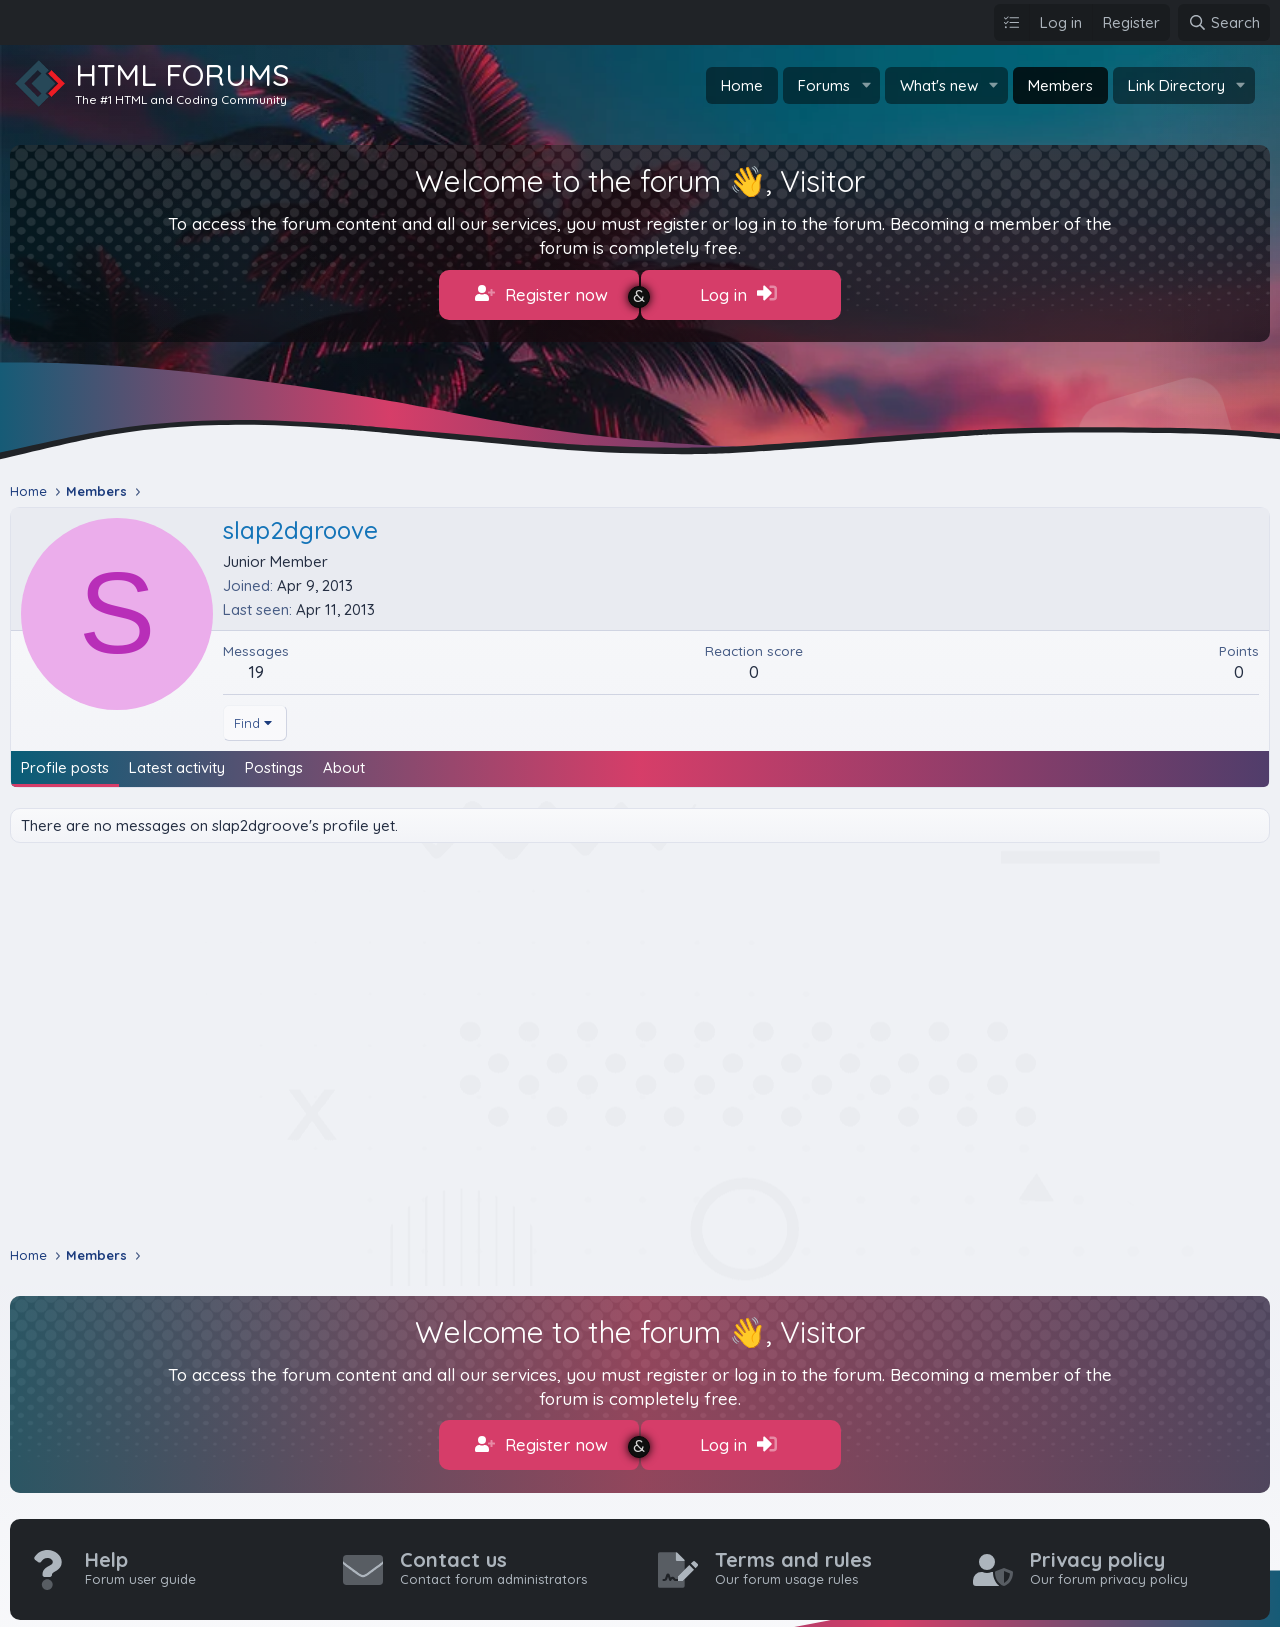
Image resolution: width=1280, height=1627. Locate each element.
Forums (824, 85)
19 (256, 663)
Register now (541, 294)
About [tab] (344, 759)
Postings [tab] (274, 759)
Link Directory (1176, 85)
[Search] (1224, 22)
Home (742, 85)
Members (1060, 85)
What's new (939, 85)
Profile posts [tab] (65, 759)
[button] (866, 85)
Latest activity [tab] (177, 759)
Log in (738, 294)
